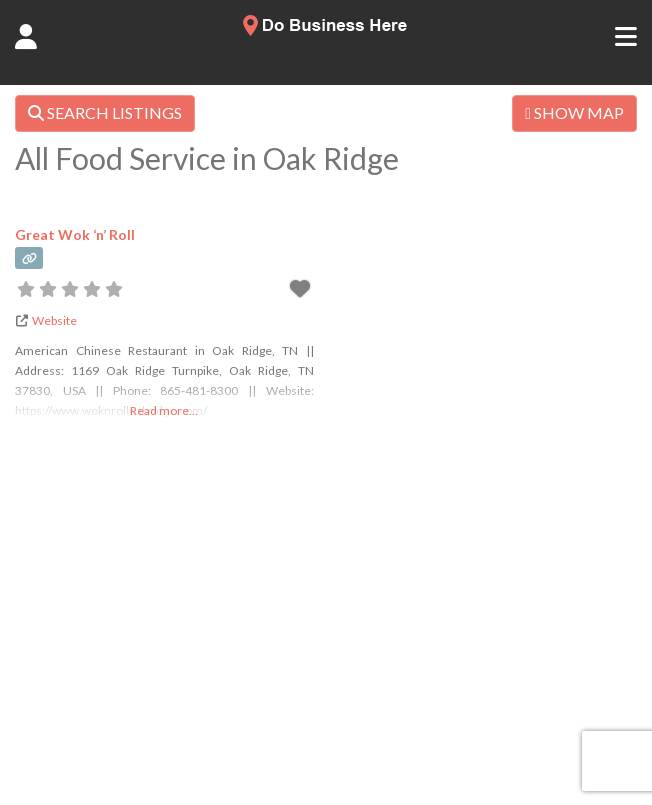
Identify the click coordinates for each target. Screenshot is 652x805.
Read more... (164, 410)
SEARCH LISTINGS (105, 112)
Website (54, 320)
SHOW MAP (574, 112)
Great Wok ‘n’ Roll (75, 234)
